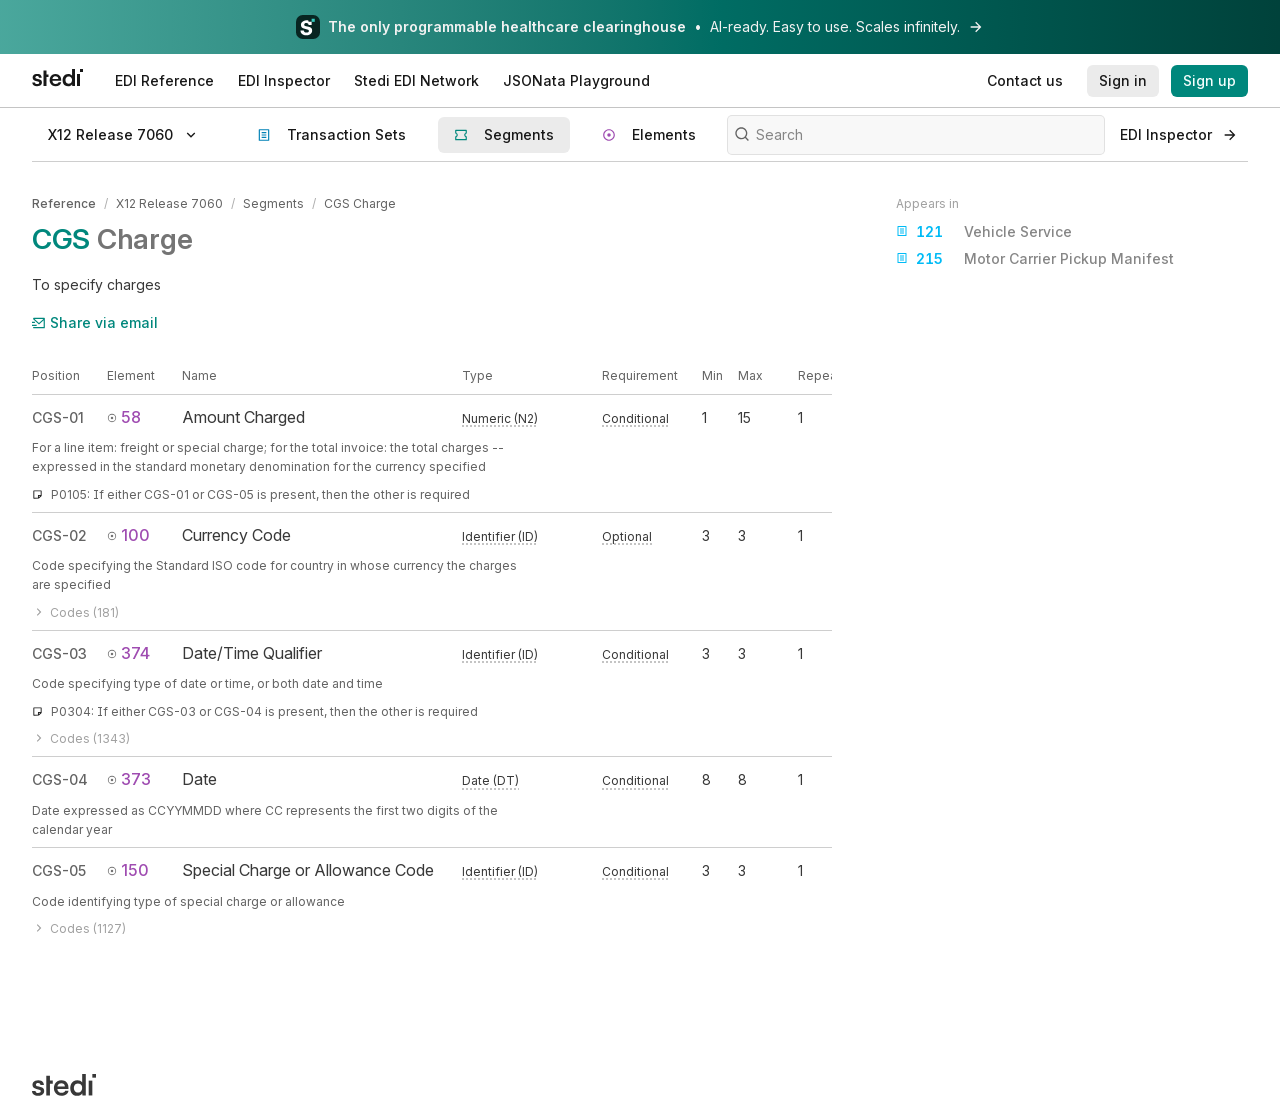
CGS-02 (59, 535)
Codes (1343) (81, 738)
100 (128, 535)
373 (129, 779)
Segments (273, 203)
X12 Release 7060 (169, 203)
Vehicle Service (984, 232)
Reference (64, 203)
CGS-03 (59, 653)
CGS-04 (60, 779)
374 (128, 653)
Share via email (95, 322)
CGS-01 (58, 417)
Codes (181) (75, 612)
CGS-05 (59, 870)
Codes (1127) (79, 928)
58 (124, 417)
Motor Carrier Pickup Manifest (1035, 259)
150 (128, 870)
